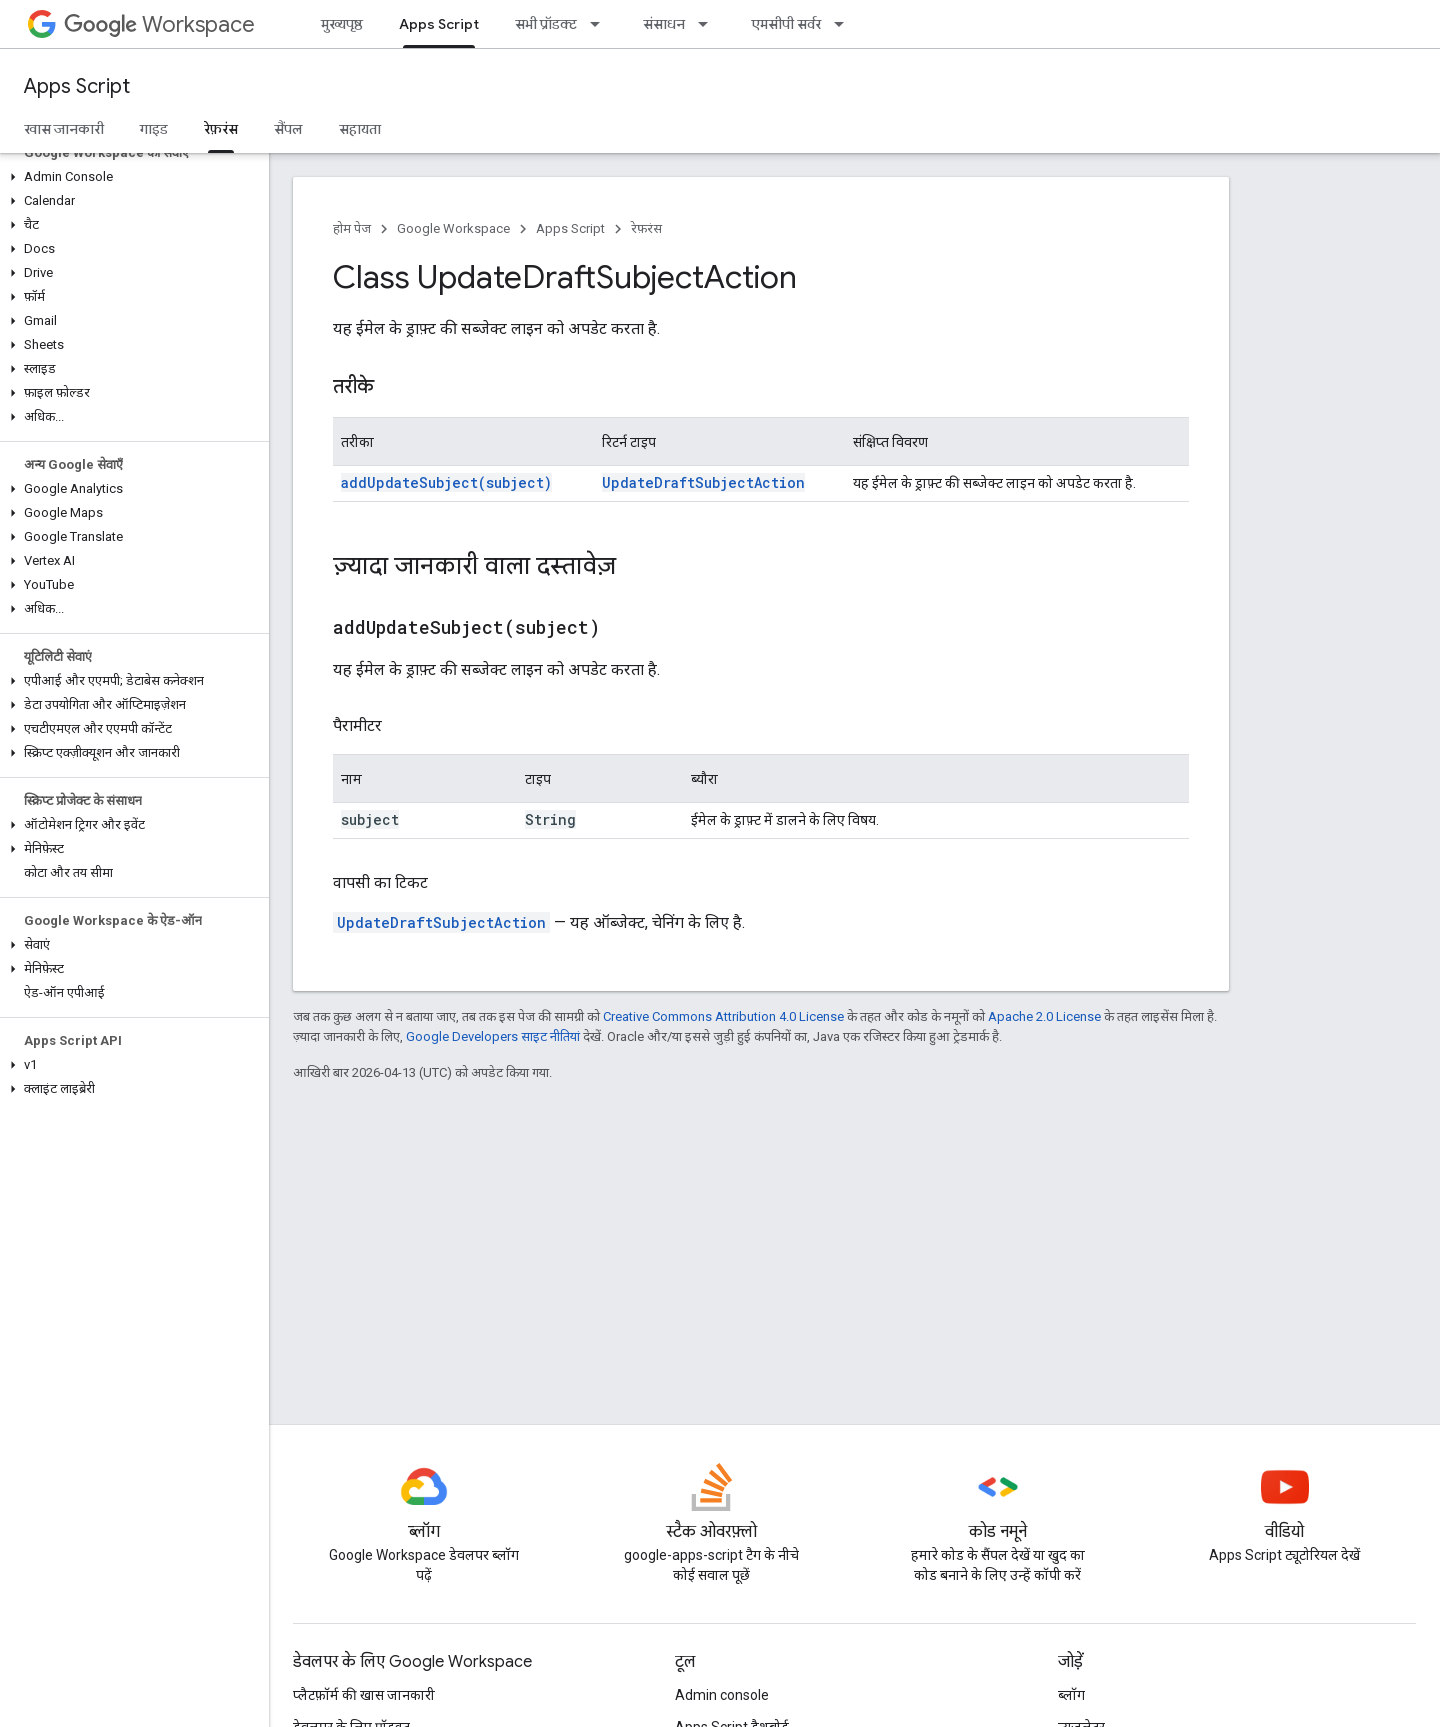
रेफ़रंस (646, 228)
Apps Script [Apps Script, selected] (439, 24)
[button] (130, 177)
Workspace (159, 24)
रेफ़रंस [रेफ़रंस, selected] (221, 129)
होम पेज (352, 228)
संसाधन (664, 24)
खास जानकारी (64, 129)
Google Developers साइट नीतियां (493, 1036)
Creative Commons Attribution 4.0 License (723, 1016)
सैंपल (288, 129)
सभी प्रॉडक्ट (546, 24)
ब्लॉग (1071, 1695)
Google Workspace (453, 228)
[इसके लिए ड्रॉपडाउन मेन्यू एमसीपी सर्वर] (845, 24)
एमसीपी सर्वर (786, 24)
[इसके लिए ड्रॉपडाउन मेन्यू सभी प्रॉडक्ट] (601, 24)
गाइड (154, 129)
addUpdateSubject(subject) (446, 482)
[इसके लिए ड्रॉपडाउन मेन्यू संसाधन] (709, 24)
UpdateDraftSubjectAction (703, 482)
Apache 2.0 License (1044, 1016)
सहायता (360, 129)
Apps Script (77, 86)
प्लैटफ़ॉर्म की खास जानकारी (364, 1695)
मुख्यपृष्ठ (342, 24)
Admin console (722, 1695)
